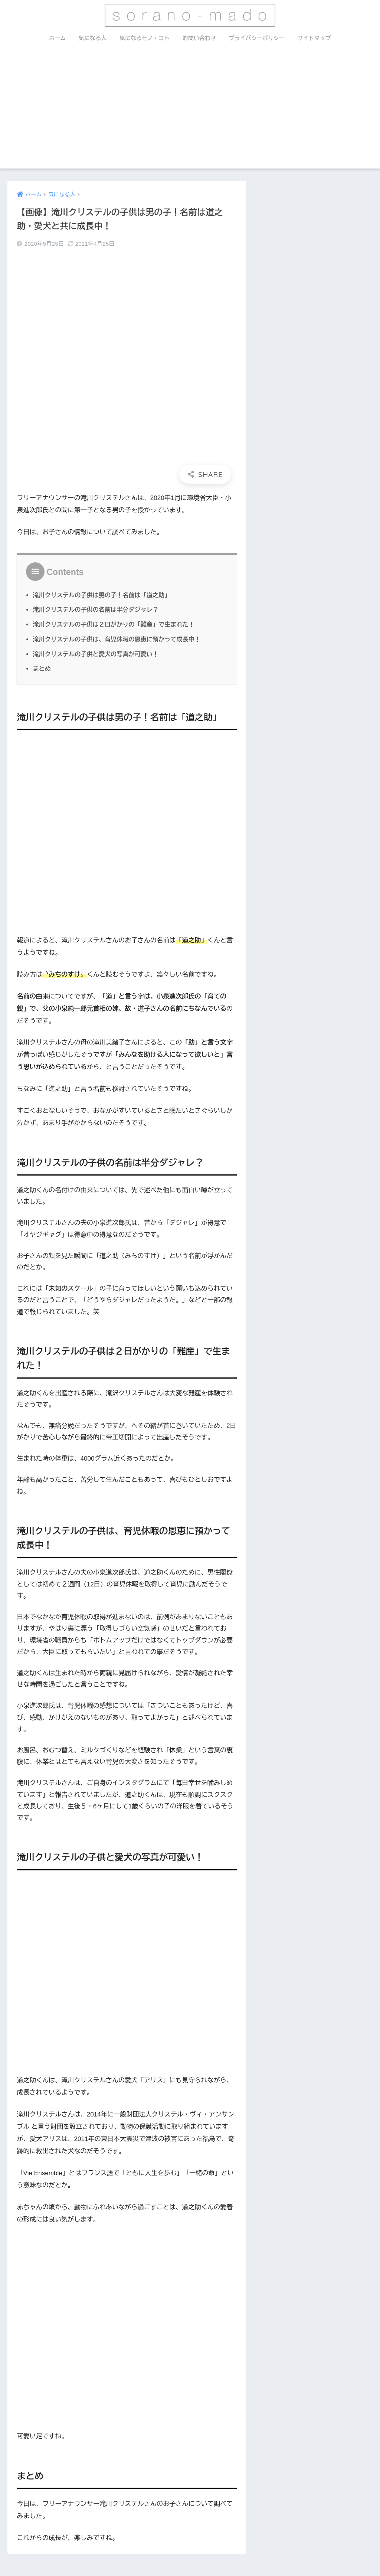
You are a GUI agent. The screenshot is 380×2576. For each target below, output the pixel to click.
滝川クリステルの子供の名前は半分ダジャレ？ (96, 609)
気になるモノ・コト (144, 38)
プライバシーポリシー (257, 38)
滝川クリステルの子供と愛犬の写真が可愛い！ (96, 654)
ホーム (57, 38)
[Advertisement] (190, 113)
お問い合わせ (199, 38)
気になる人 (93, 38)
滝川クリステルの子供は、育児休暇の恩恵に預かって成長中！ (117, 639)
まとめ (42, 668)
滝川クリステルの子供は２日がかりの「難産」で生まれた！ (114, 624)
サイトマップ (314, 38)
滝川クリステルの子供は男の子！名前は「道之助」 (102, 595)
